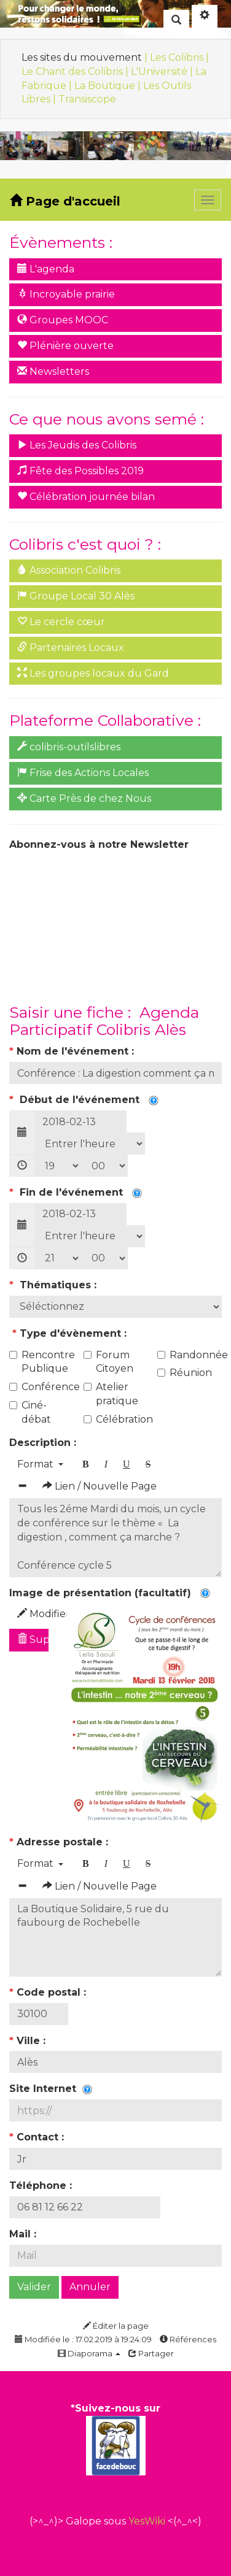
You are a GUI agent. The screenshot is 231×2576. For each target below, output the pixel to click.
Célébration (116, 1419)
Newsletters (53, 371)
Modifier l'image (33, 1614)
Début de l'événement (84, 1099)
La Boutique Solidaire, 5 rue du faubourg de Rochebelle (115, 1937)
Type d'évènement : (69, 1333)
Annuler (90, 2287)
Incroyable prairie (66, 294)
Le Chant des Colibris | (76, 71)
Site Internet (50, 2088)
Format (40, 1464)
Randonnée (189, 1355)
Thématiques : (54, 1285)
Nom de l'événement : (73, 1051)
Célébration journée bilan (86, 496)
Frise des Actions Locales (83, 773)
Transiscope (87, 99)
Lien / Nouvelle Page (99, 1486)
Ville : (29, 2041)
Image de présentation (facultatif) (109, 1593)
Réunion (184, 1372)
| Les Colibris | (176, 57)
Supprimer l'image (33, 1639)
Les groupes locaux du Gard (93, 673)
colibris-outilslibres (68, 747)
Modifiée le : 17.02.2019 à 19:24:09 (83, 2339)
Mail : (24, 2234)
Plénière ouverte (65, 346)
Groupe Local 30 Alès (76, 596)
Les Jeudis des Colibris (76, 445)
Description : (44, 1442)
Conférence (41, 1387)
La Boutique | (108, 85)
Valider (34, 2287)
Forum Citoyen (108, 1362)
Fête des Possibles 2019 (80, 471)
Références (188, 2339)
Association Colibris (68, 570)
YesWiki (146, 2521)
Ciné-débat (30, 1412)
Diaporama (89, 2353)
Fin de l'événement (75, 1192)
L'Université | (163, 71)
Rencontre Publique (41, 1362)
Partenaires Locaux (70, 647)
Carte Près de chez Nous (84, 798)
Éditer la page (116, 2326)
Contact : (38, 2137)
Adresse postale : (60, 1842)
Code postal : (49, 1992)
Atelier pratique (111, 1394)
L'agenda (45, 269)
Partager (151, 2353)
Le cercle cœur (61, 622)
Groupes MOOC (62, 320)
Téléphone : (42, 2185)
